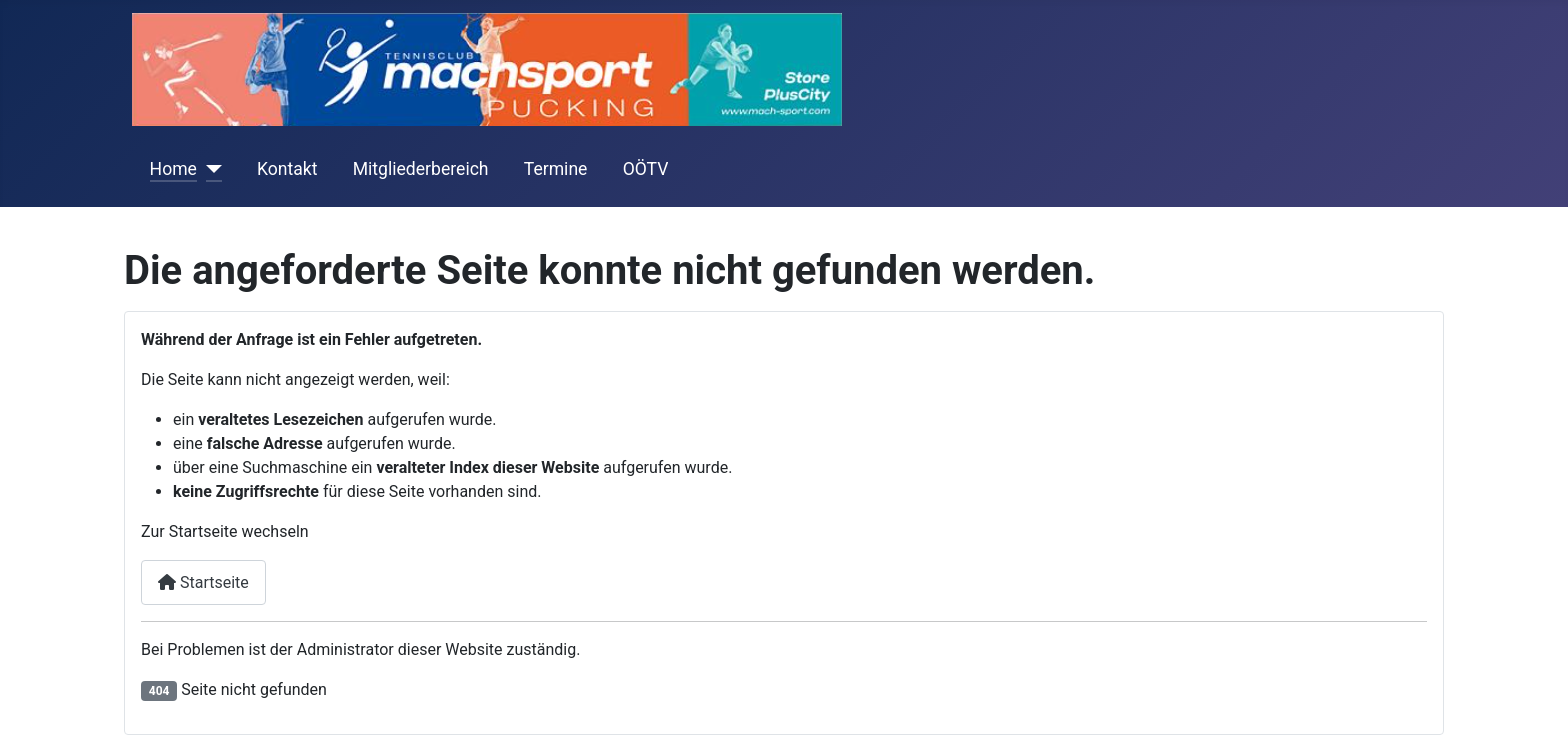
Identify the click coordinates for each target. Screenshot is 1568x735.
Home (173, 169)
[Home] (209, 169)
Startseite (203, 582)
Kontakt (287, 169)
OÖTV (646, 169)
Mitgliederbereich (421, 169)
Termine (556, 169)
